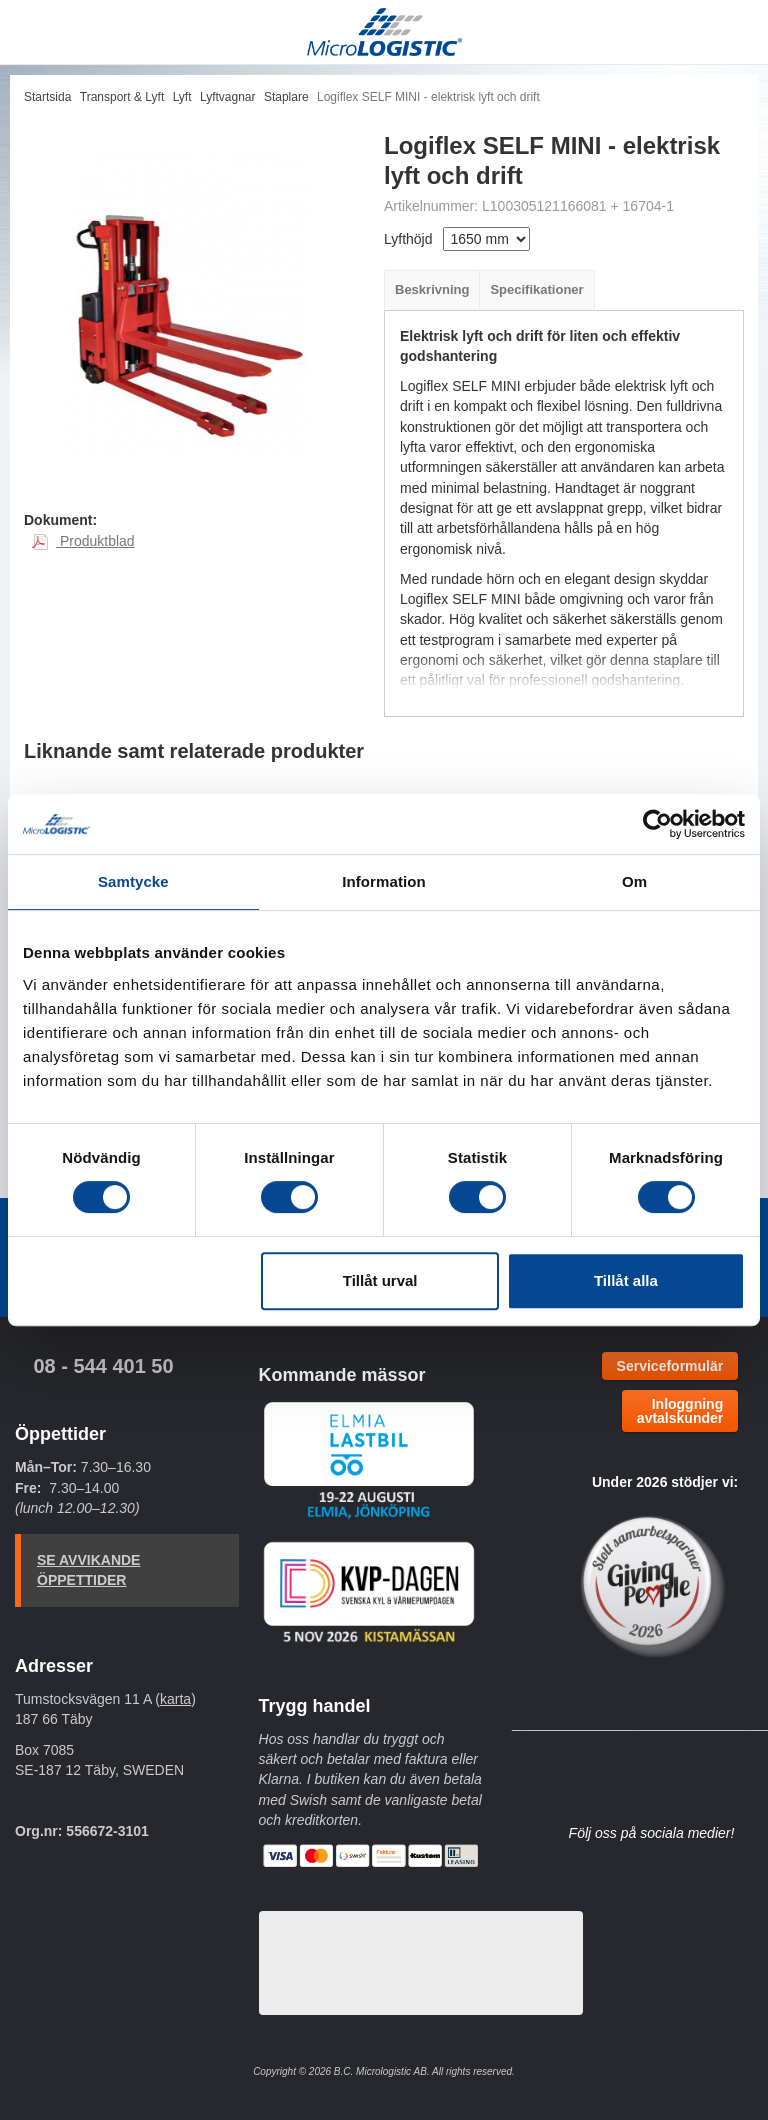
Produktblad (83, 541)
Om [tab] (634, 881)
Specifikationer (536, 289)
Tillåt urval (380, 1280)
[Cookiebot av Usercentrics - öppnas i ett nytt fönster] (657, 824)
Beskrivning (432, 289)
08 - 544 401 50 (103, 1366)
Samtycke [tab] (133, 881)
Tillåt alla (626, 1280)
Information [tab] (384, 881)
